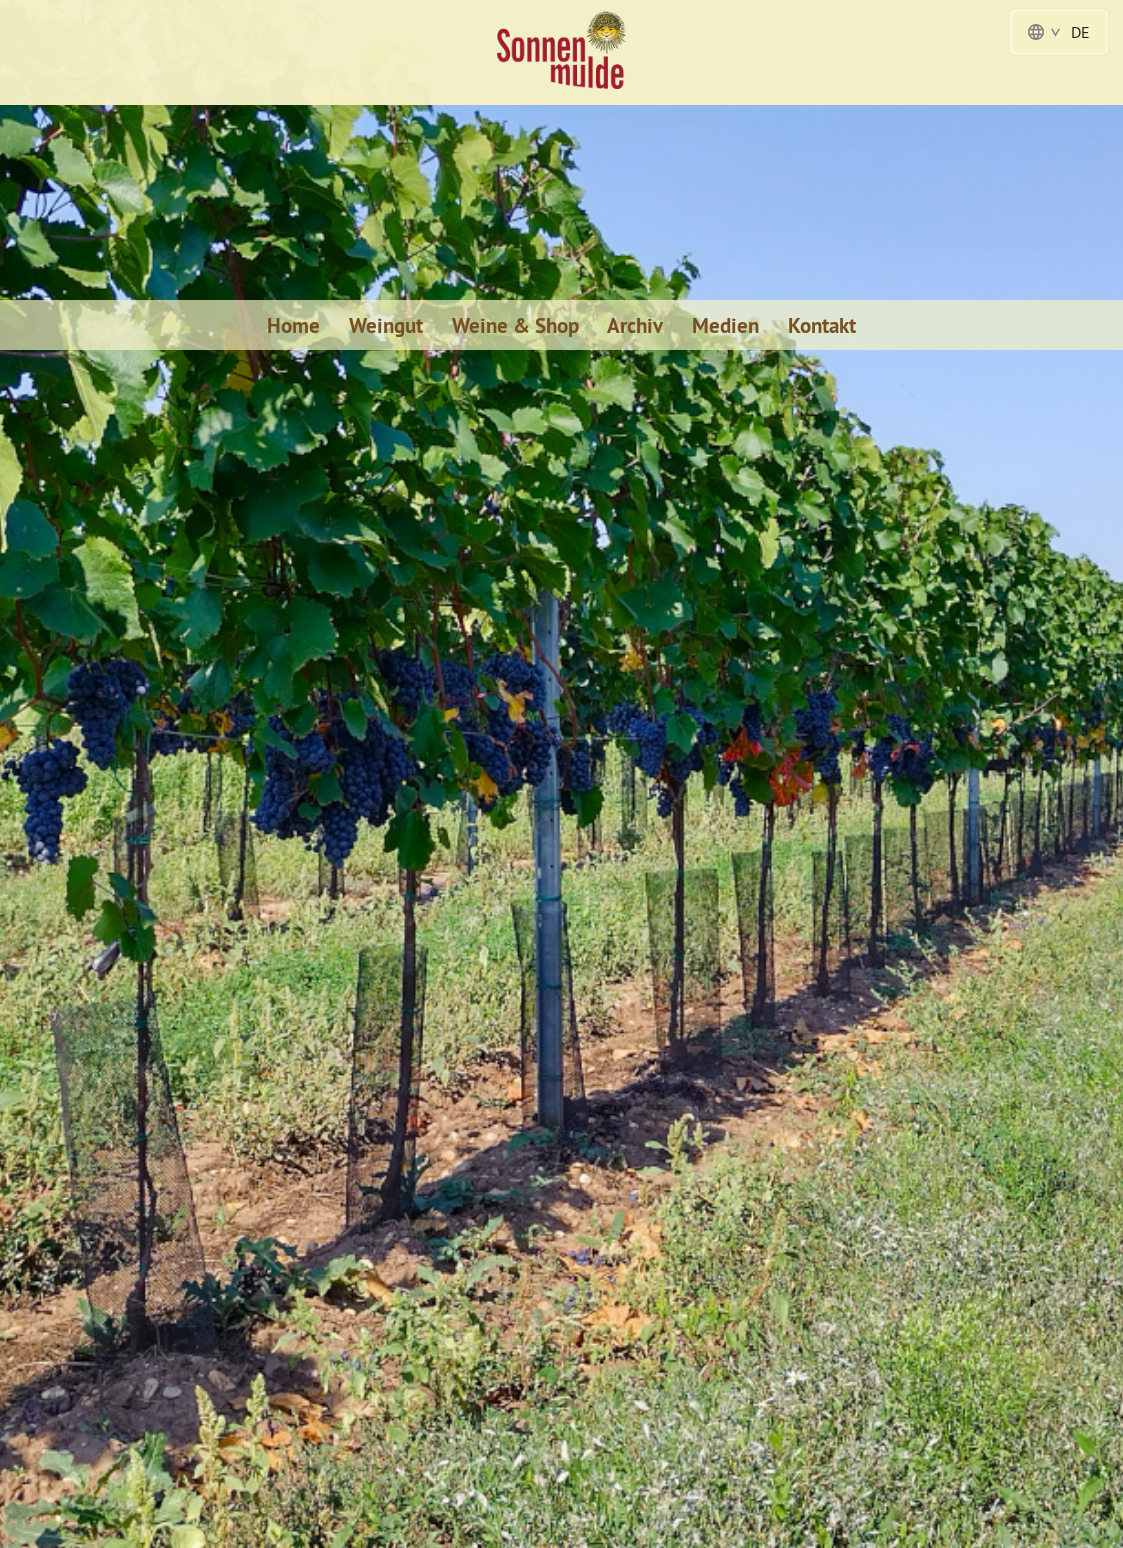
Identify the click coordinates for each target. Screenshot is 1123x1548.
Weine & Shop (515, 325)
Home (293, 325)
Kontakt (822, 325)
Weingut (386, 325)
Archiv (635, 325)
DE (1059, 32)
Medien (725, 325)
